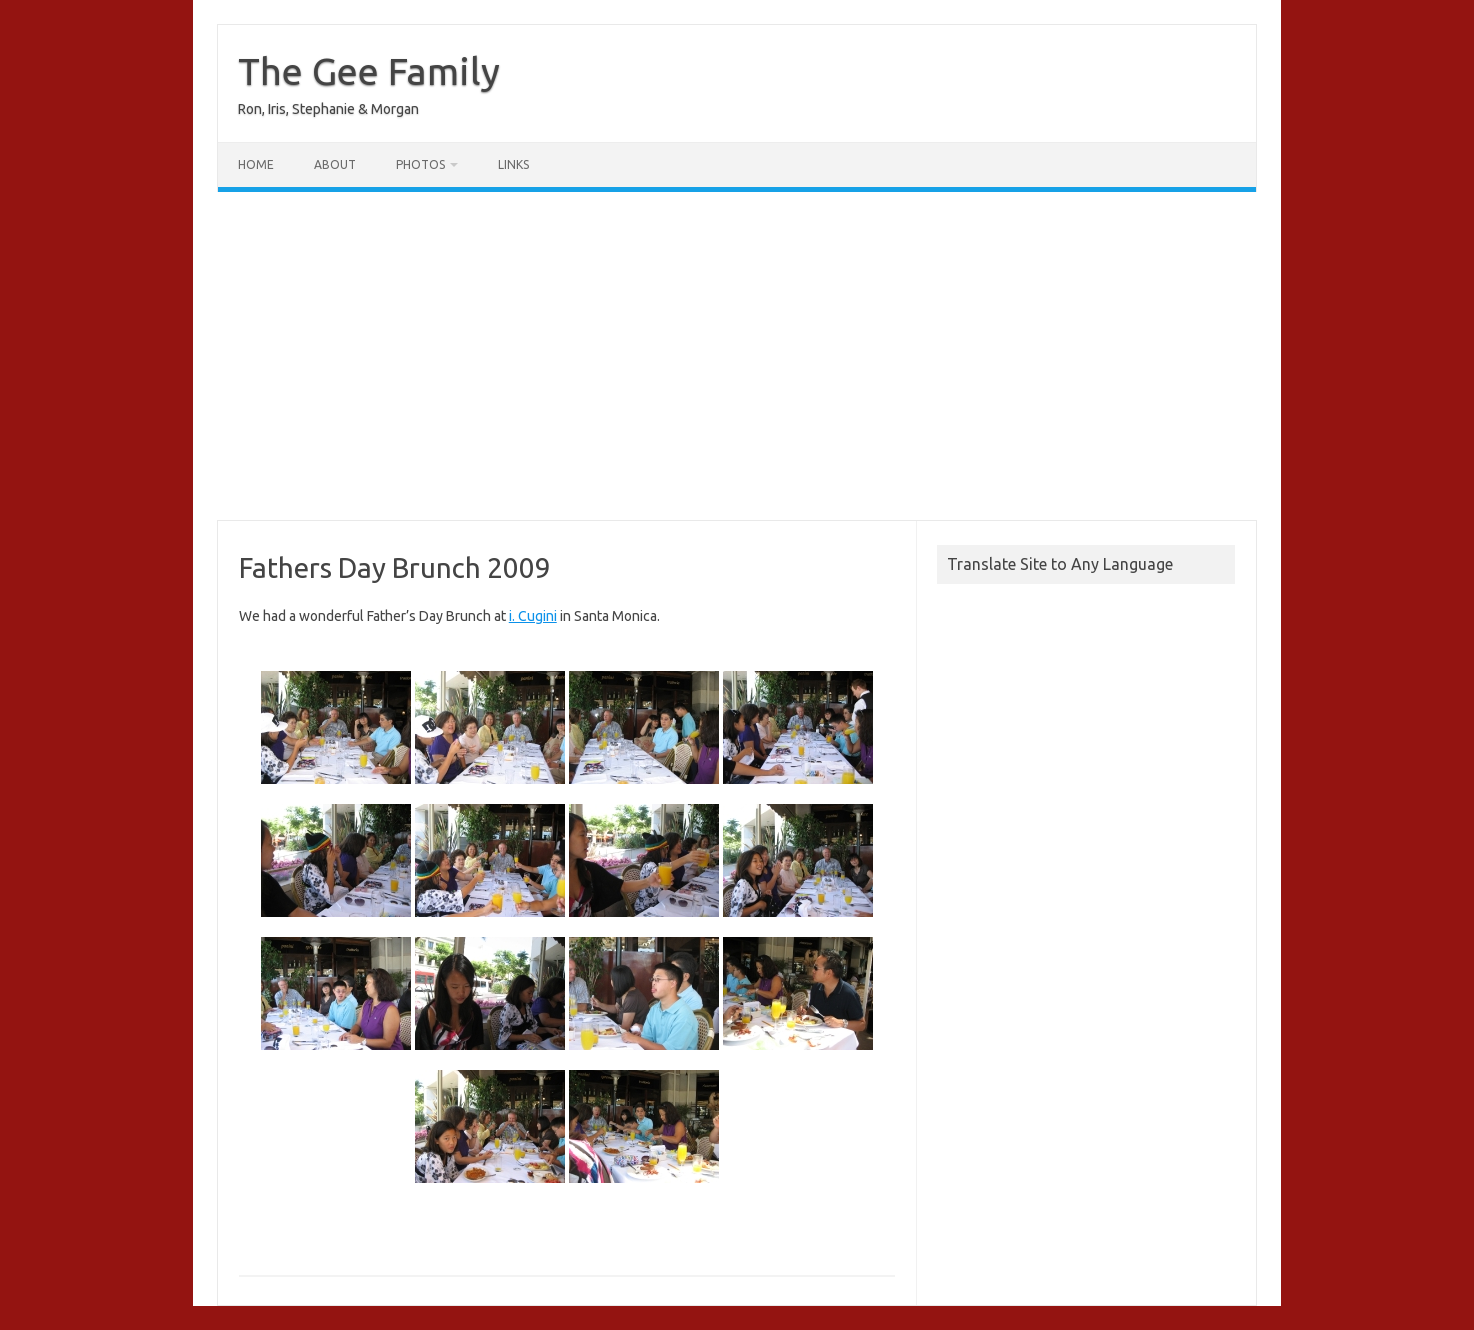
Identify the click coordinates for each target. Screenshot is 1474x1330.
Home (256, 164)
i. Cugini (533, 616)
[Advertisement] (737, 356)
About (335, 164)
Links (513, 164)
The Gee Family (369, 71)
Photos (420, 164)
